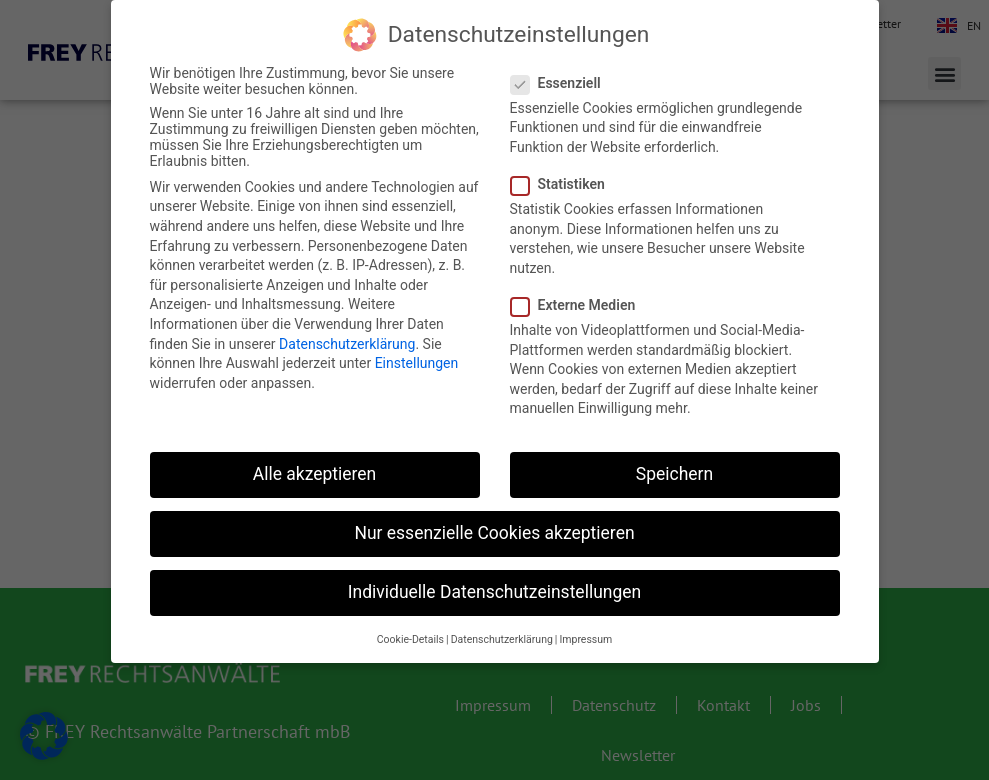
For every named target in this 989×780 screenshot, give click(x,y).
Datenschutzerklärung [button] (502, 639)
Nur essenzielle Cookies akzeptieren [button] (494, 533)
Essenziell (562, 83)
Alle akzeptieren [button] (315, 474)
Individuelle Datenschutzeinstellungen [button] (494, 592)
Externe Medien (579, 305)
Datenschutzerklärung (347, 344)
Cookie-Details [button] (410, 639)
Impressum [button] (585, 639)
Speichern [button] (674, 474)
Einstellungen (417, 363)
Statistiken (564, 184)
